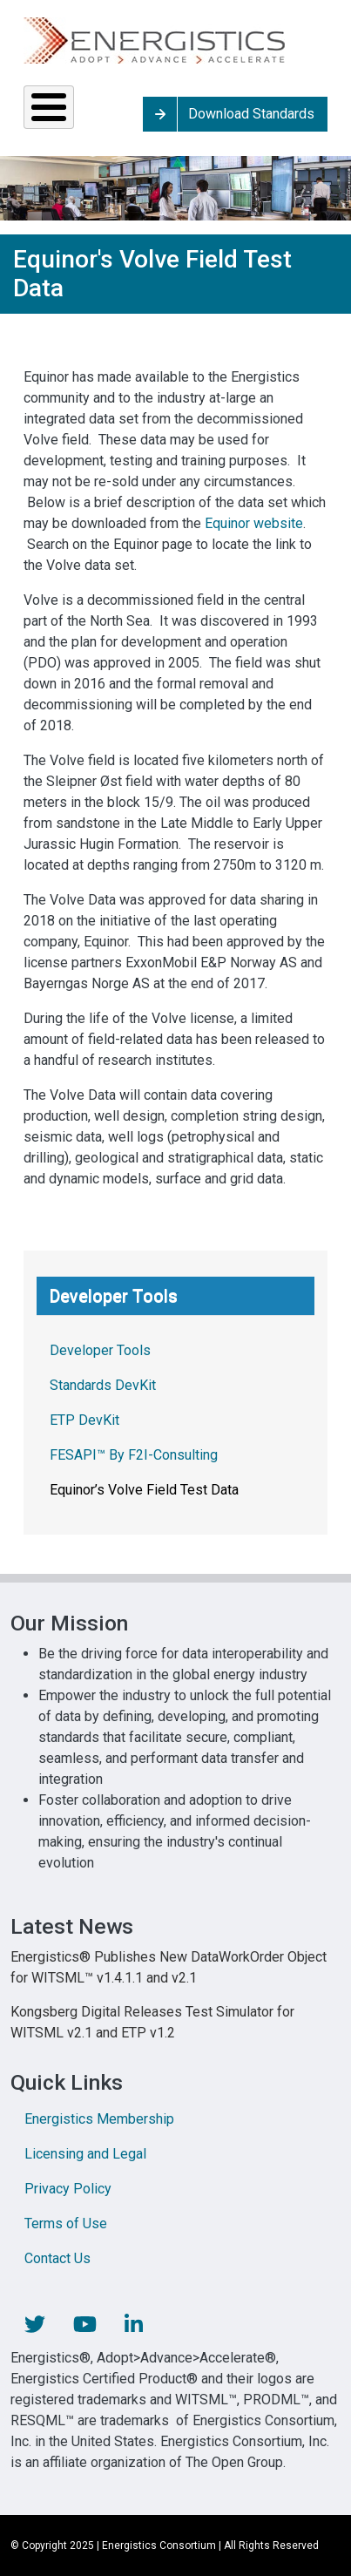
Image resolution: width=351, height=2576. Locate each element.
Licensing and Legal (85, 2154)
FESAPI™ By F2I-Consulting (134, 1455)
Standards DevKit (103, 1385)
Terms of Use (65, 2223)
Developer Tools (100, 1350)
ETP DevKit (84, 1420)
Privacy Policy (67, 2188)
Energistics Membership (99, 2119)
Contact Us (57, 2258)
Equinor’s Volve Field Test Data (144, 1489)
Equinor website (254, 523)
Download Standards (251, 113)
